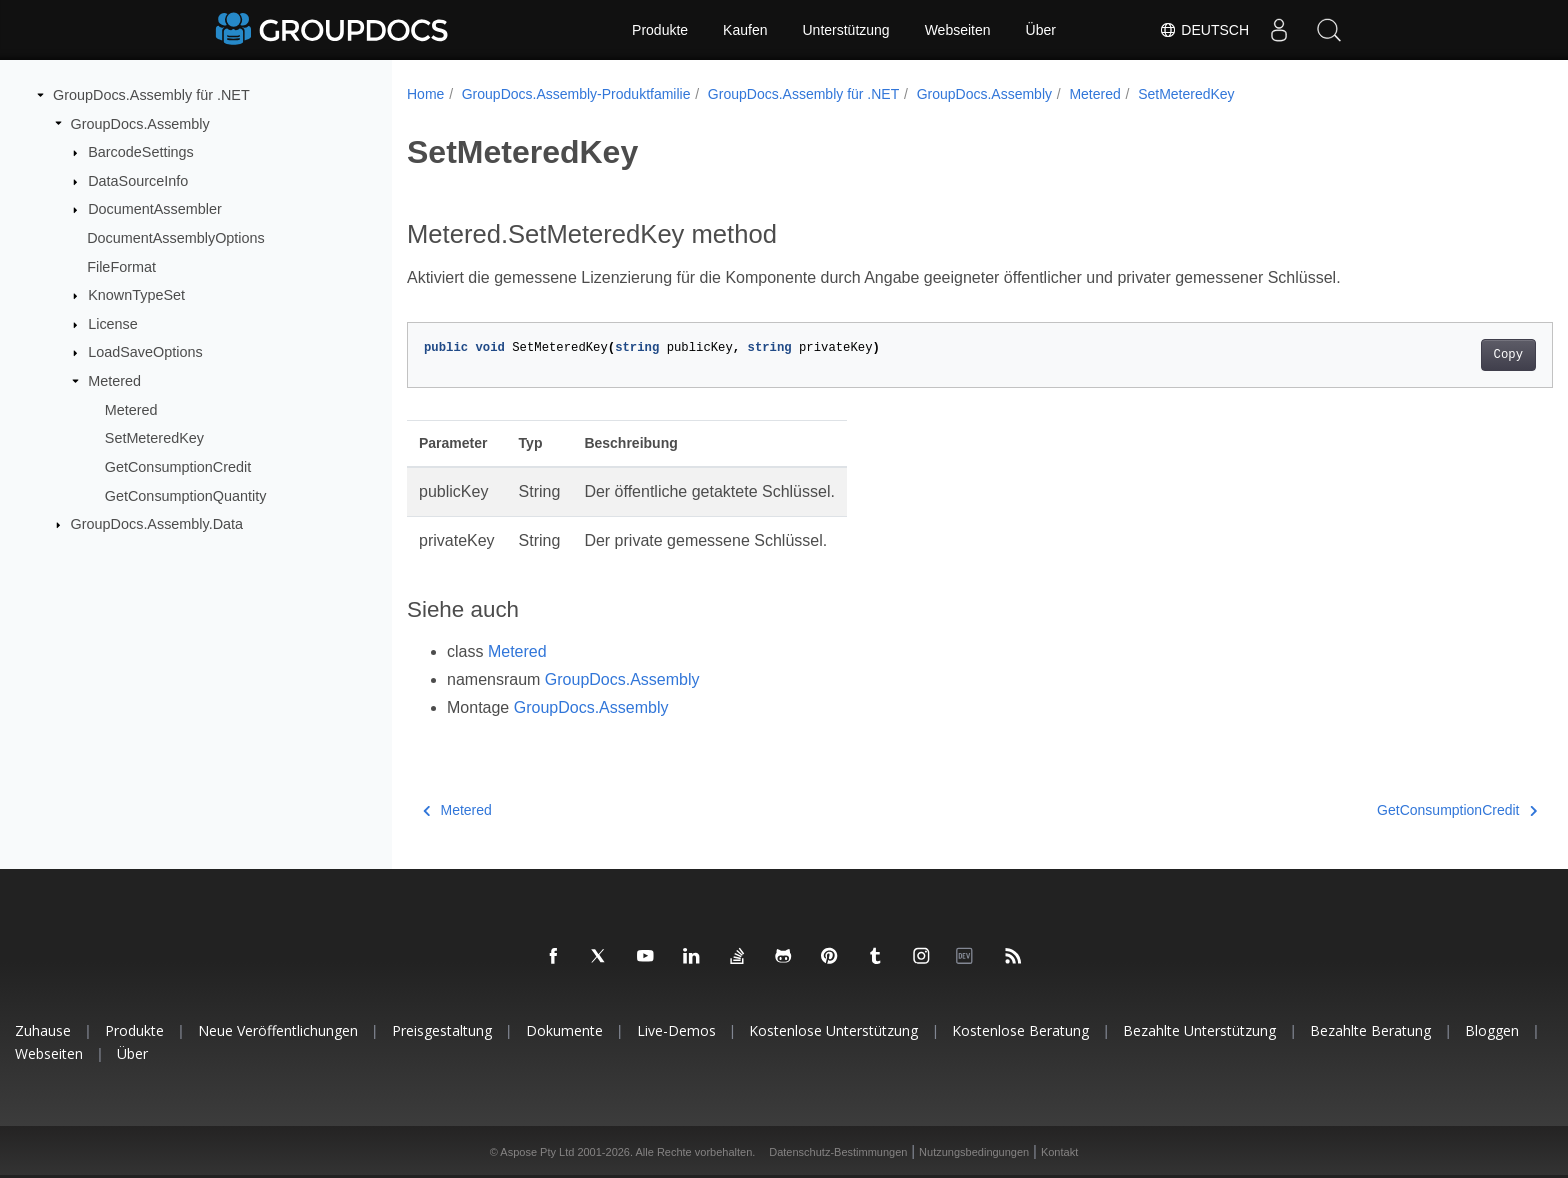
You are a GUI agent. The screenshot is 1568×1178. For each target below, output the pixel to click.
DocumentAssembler (155, 209)
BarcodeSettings (141, 152)
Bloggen (1492, 1030)
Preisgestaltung (442, 1030)
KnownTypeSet (136, 295)
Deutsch (1204, 30)
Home (425, 94)
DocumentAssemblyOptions (176, 238)
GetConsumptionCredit (178, 467)
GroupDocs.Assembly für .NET (151, 95)
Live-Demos (676, 1030)
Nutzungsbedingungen (974, 1152)
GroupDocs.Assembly (140, 123)
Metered (114, 381)
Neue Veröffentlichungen (278, 1030)
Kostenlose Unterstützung (833, 1030)
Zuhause (43, 1030)
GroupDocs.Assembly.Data (157, 524)
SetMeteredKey (154, 438)
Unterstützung (845, 30)
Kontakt (1059, 1152)
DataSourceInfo (138, 181)
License (113, 324)
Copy (1429, 355)
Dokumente (564, 1030)
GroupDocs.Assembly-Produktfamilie (576, 94)
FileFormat (121, 266)
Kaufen (745, 30)
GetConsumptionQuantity (186, 495)
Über (1041, 30)
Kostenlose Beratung (1020, 1030)
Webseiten (958, 30)
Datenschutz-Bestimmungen (838, 1152)
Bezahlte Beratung (1370, 1030)
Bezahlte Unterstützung (1199, 1030)
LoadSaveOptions (145, 352)
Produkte (660, 30)
